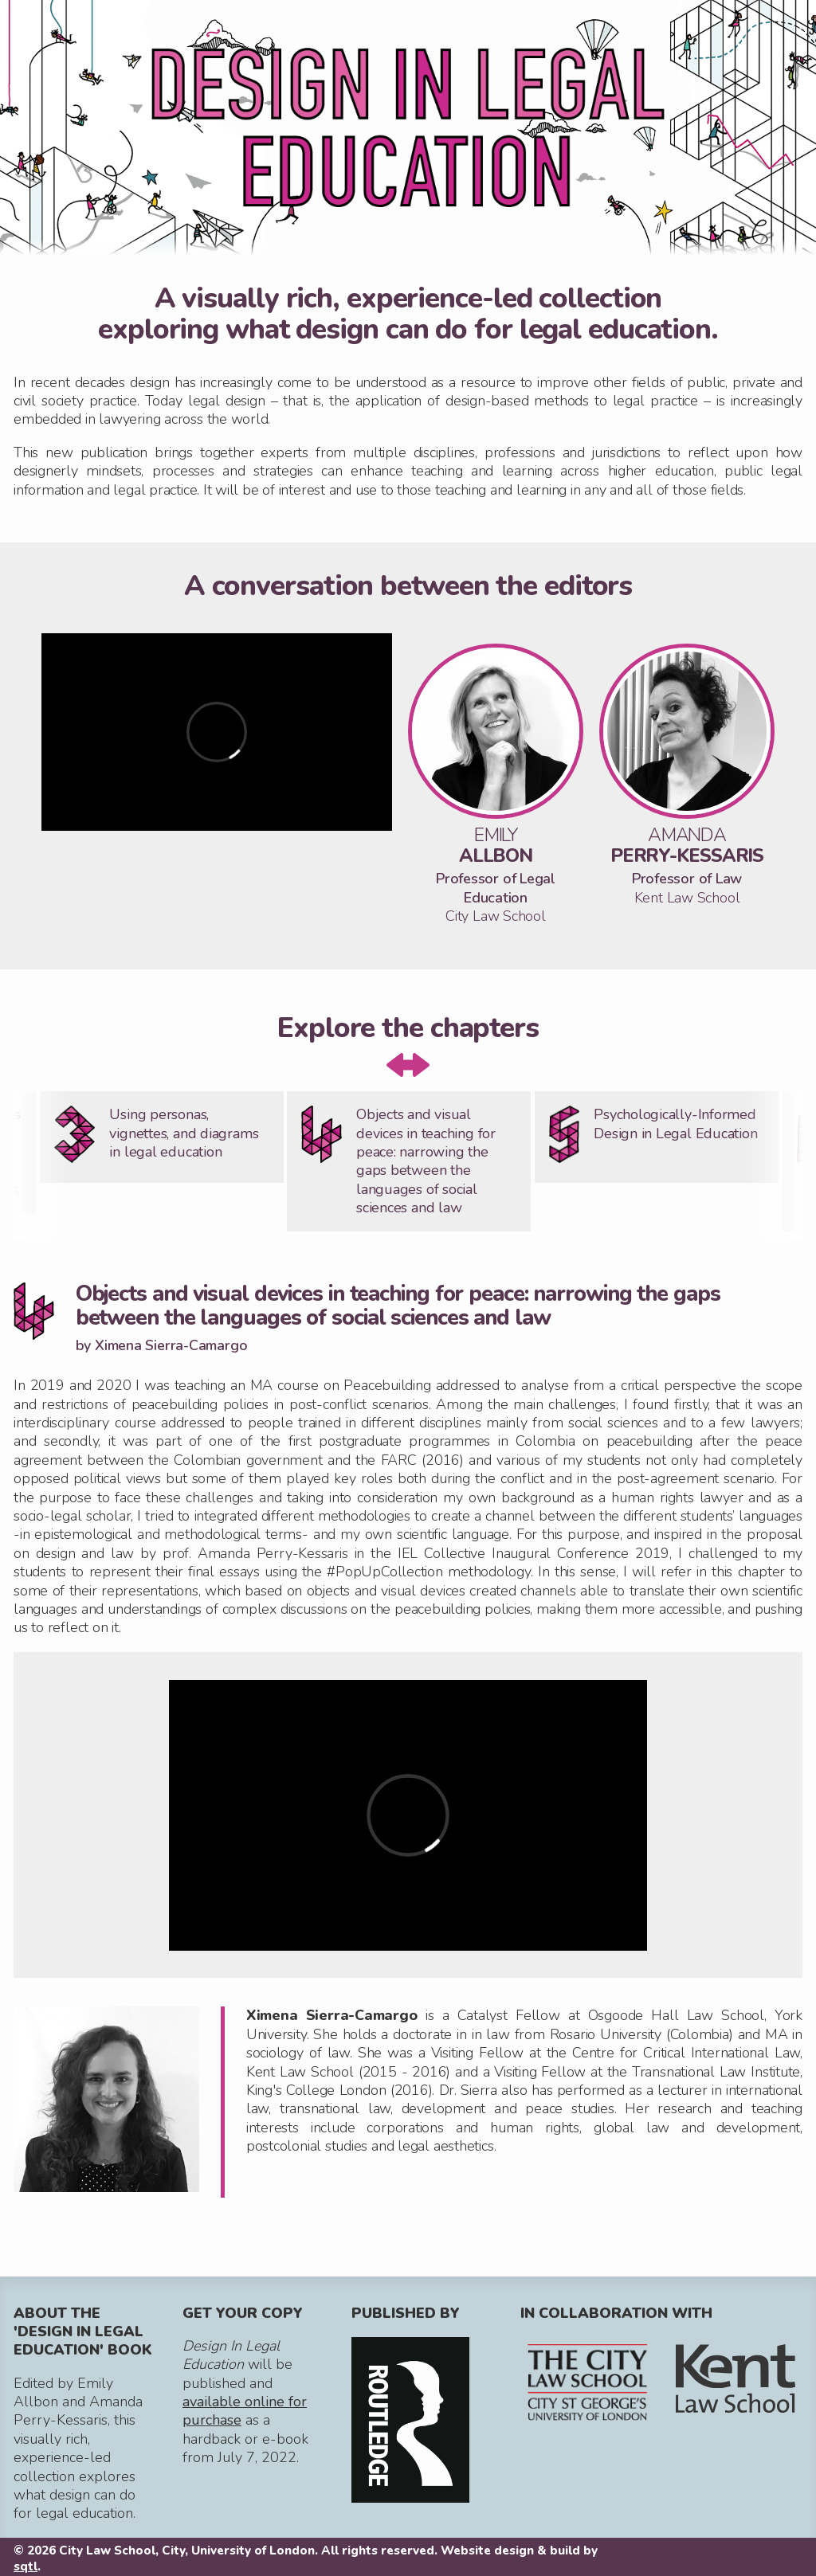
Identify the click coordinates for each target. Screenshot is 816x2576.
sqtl (25, 2566)
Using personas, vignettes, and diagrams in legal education (183, 1133)
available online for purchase (244, 2410)
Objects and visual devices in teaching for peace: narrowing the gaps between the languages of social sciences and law (426, 1161)
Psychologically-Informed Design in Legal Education (675, 1123)
